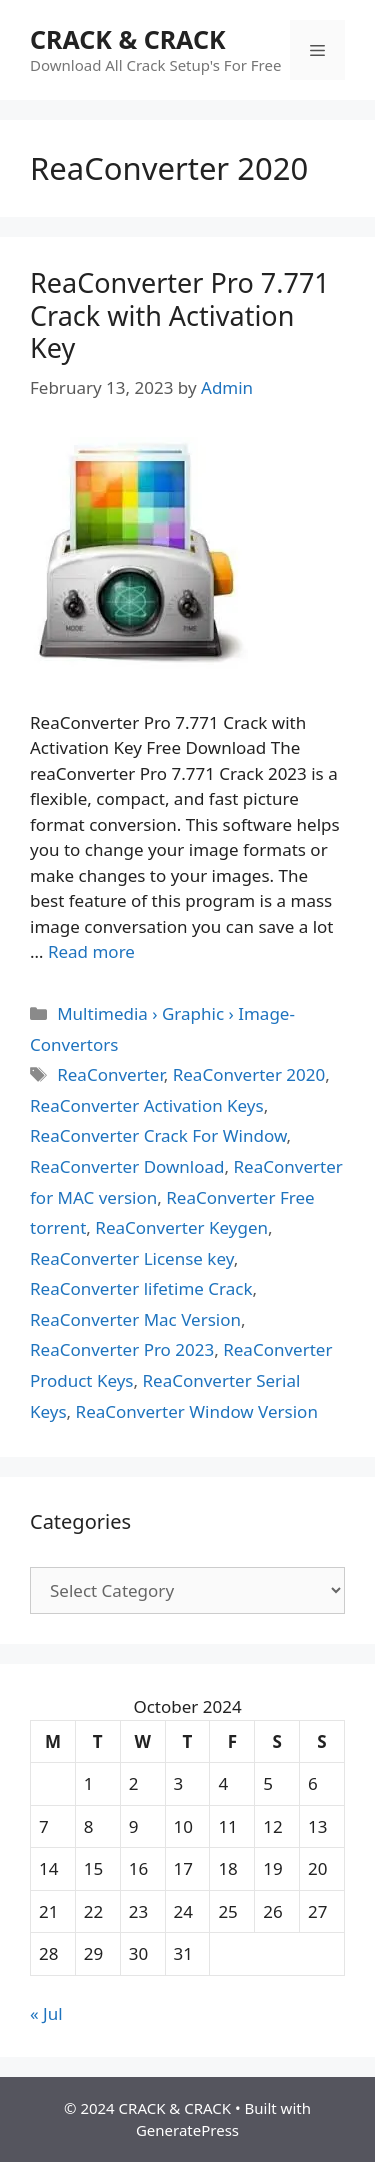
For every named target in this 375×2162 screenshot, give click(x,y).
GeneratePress (187, 2130)
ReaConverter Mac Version (135, 1319)
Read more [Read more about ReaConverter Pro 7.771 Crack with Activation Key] (91, 951)
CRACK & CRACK (128, 39)
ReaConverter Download (127, 1166)
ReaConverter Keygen (181, 1227)
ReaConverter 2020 (249, 1074)
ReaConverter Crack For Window (158, 1135)
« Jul (46, 2013)
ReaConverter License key (132, 1258)
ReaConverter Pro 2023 (122, 1349)
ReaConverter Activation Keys (147, 1105)
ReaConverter (110, 1074)
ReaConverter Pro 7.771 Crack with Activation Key (180, 315)
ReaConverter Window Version (197, 1411)
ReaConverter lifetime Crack (141, 1288)
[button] (139, 553)
